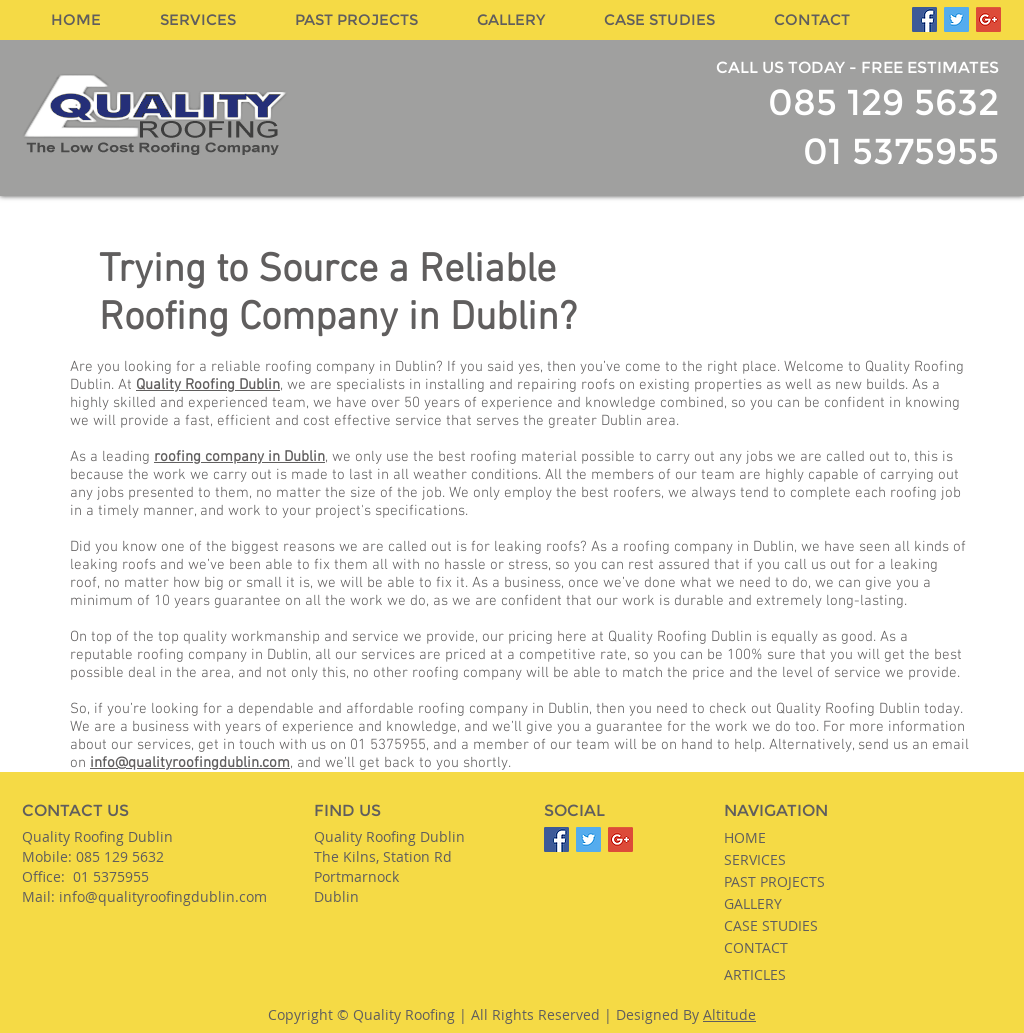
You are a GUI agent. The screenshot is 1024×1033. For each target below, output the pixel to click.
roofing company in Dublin (239, 457)
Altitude (729, 1014)
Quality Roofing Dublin (208, 385)
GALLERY (753, 903)
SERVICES (755, 859)
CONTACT (756, 947)
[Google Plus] (988, 19)
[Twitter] (956, 19)
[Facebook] (924, 19)
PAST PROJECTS (774, 881)
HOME (745, 837)
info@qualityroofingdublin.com (190, 763)
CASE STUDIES (771, 925)
